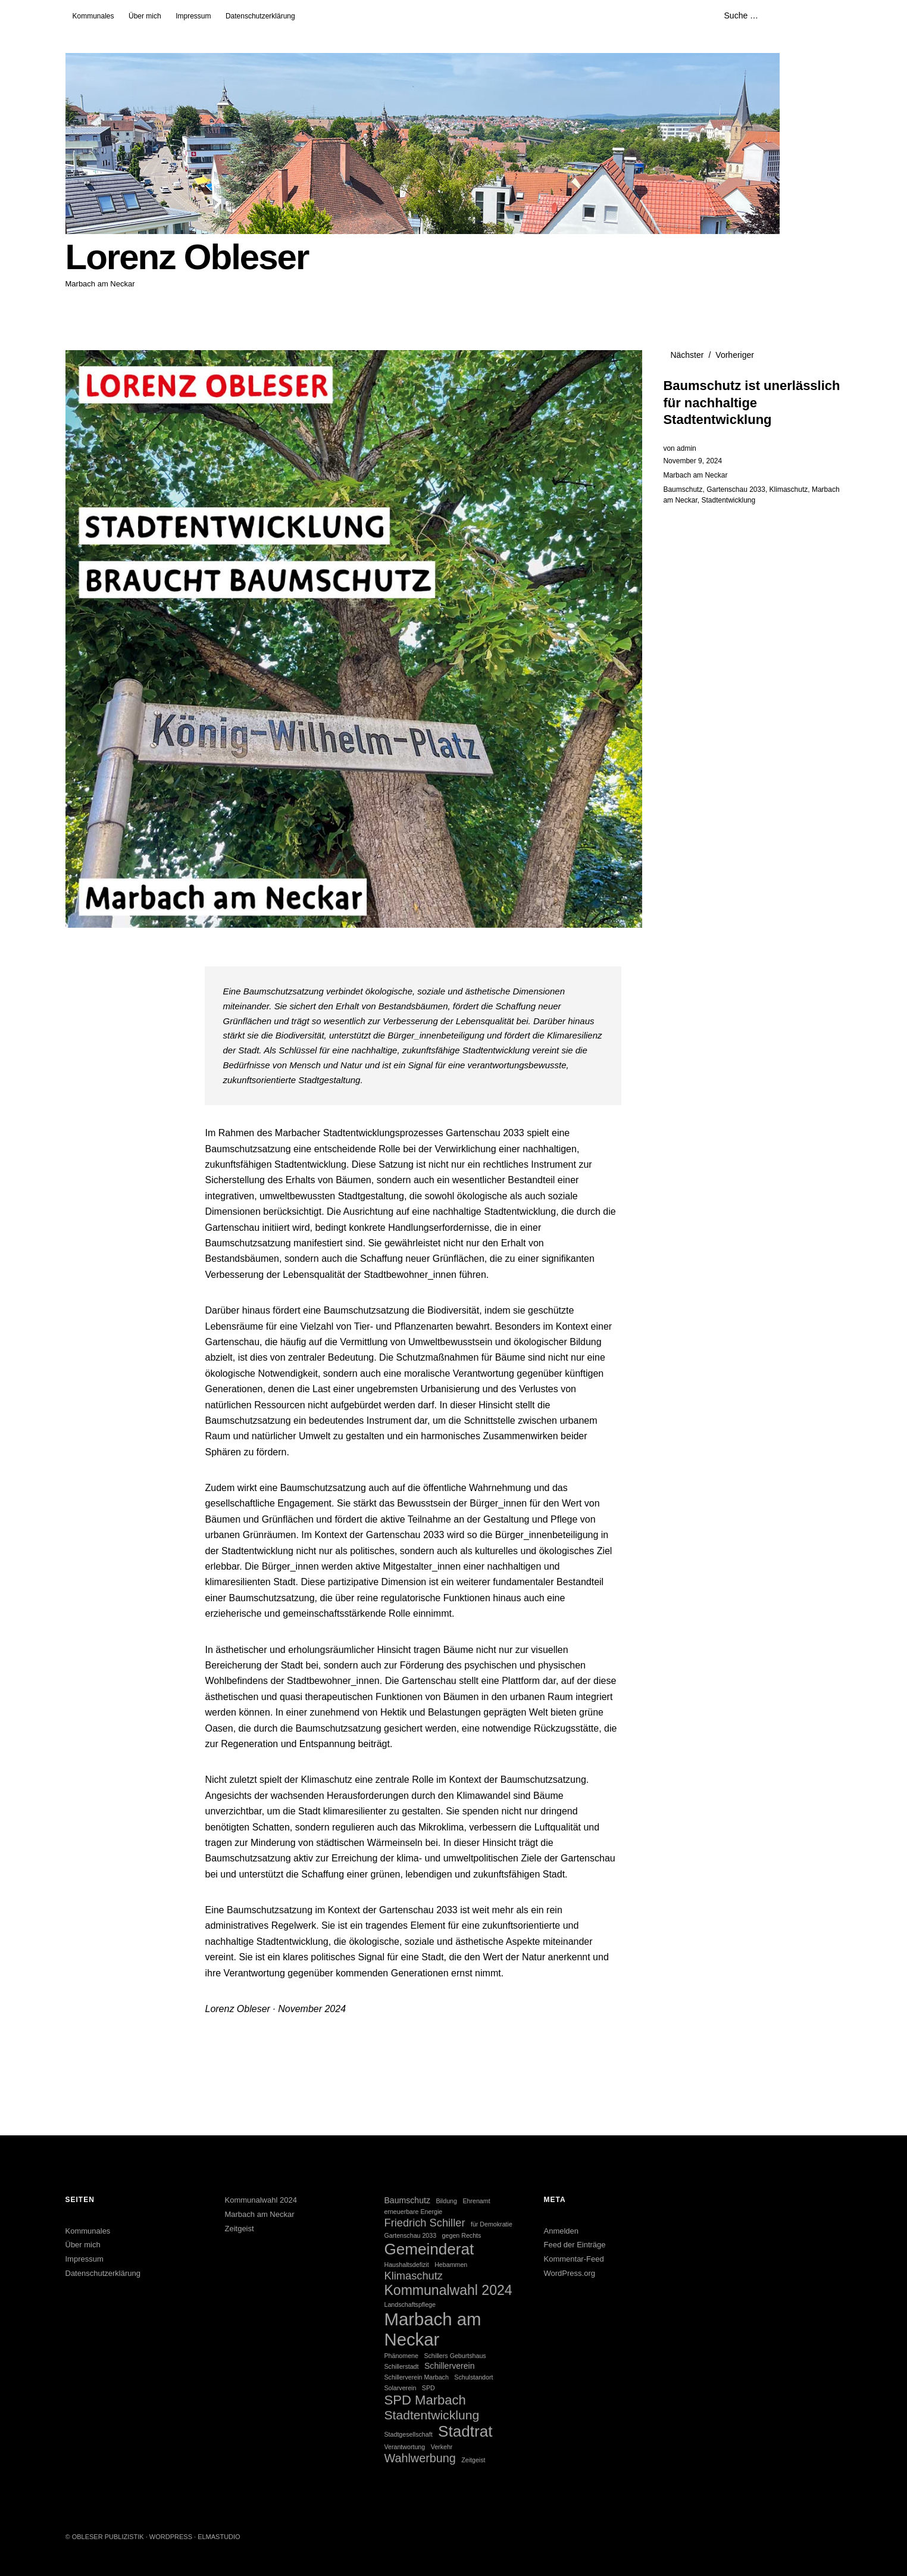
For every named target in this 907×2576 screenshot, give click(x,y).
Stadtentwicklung (728, 500)
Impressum (193, 16)
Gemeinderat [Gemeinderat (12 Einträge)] (429, 2249)
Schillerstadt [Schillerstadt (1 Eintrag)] (401, 2366)
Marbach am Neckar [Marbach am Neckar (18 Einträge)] (432, 2329)
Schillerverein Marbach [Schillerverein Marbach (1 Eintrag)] (416, 2377)
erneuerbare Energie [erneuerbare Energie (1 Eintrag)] (413, 2211)
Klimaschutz (789, 489)
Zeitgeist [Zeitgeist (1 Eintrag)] (473, 2459)
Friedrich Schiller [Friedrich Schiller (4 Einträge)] (424, 2222)
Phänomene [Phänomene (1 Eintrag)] (401, 2355)
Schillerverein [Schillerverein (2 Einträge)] (449, 2366)
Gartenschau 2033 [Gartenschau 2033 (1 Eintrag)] (410, 2235)
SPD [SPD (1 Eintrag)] (428, 2387)
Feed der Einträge (575, 2244)
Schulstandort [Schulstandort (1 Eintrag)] (473, 2377)
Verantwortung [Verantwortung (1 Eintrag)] (404, 2446)
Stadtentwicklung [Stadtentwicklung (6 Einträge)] (431, 2415)
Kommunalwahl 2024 (260, 2199)
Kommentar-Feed (574, 2258)
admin (686, 448)
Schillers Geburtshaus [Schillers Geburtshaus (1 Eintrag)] (455, 2355)
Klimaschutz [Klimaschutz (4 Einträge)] (413, 2275)
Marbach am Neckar (695, 475)
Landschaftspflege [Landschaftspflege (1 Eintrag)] (410, 2304)
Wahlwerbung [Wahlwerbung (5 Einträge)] (419, 2458)
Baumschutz (682, 489)
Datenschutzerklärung (260, 16)
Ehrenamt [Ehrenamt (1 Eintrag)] (476, 2200)
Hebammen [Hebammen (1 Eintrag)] (450, 2264)
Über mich (145, 16)
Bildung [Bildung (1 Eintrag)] (446, 2200)
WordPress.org (569, 2273)
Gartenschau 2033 (735, 489)
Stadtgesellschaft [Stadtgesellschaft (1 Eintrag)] (408, 2434)
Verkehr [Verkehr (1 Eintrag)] (442, 2446)
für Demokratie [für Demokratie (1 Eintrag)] (491, 2224)
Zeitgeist (239, 2228)
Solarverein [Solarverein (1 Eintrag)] (400, 2387)
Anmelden (561, 2230)
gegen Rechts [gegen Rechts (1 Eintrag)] (461, 2235)
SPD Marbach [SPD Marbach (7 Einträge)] (424, 2400)
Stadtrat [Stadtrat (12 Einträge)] (465, 2431)
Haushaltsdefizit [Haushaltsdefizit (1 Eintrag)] (406, 2264)
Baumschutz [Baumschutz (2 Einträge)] (407, 2200)
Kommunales (93, 16)
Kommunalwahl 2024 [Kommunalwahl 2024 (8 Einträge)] (448, 2290)
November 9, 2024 (692, 461)
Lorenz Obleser (187, 257)
